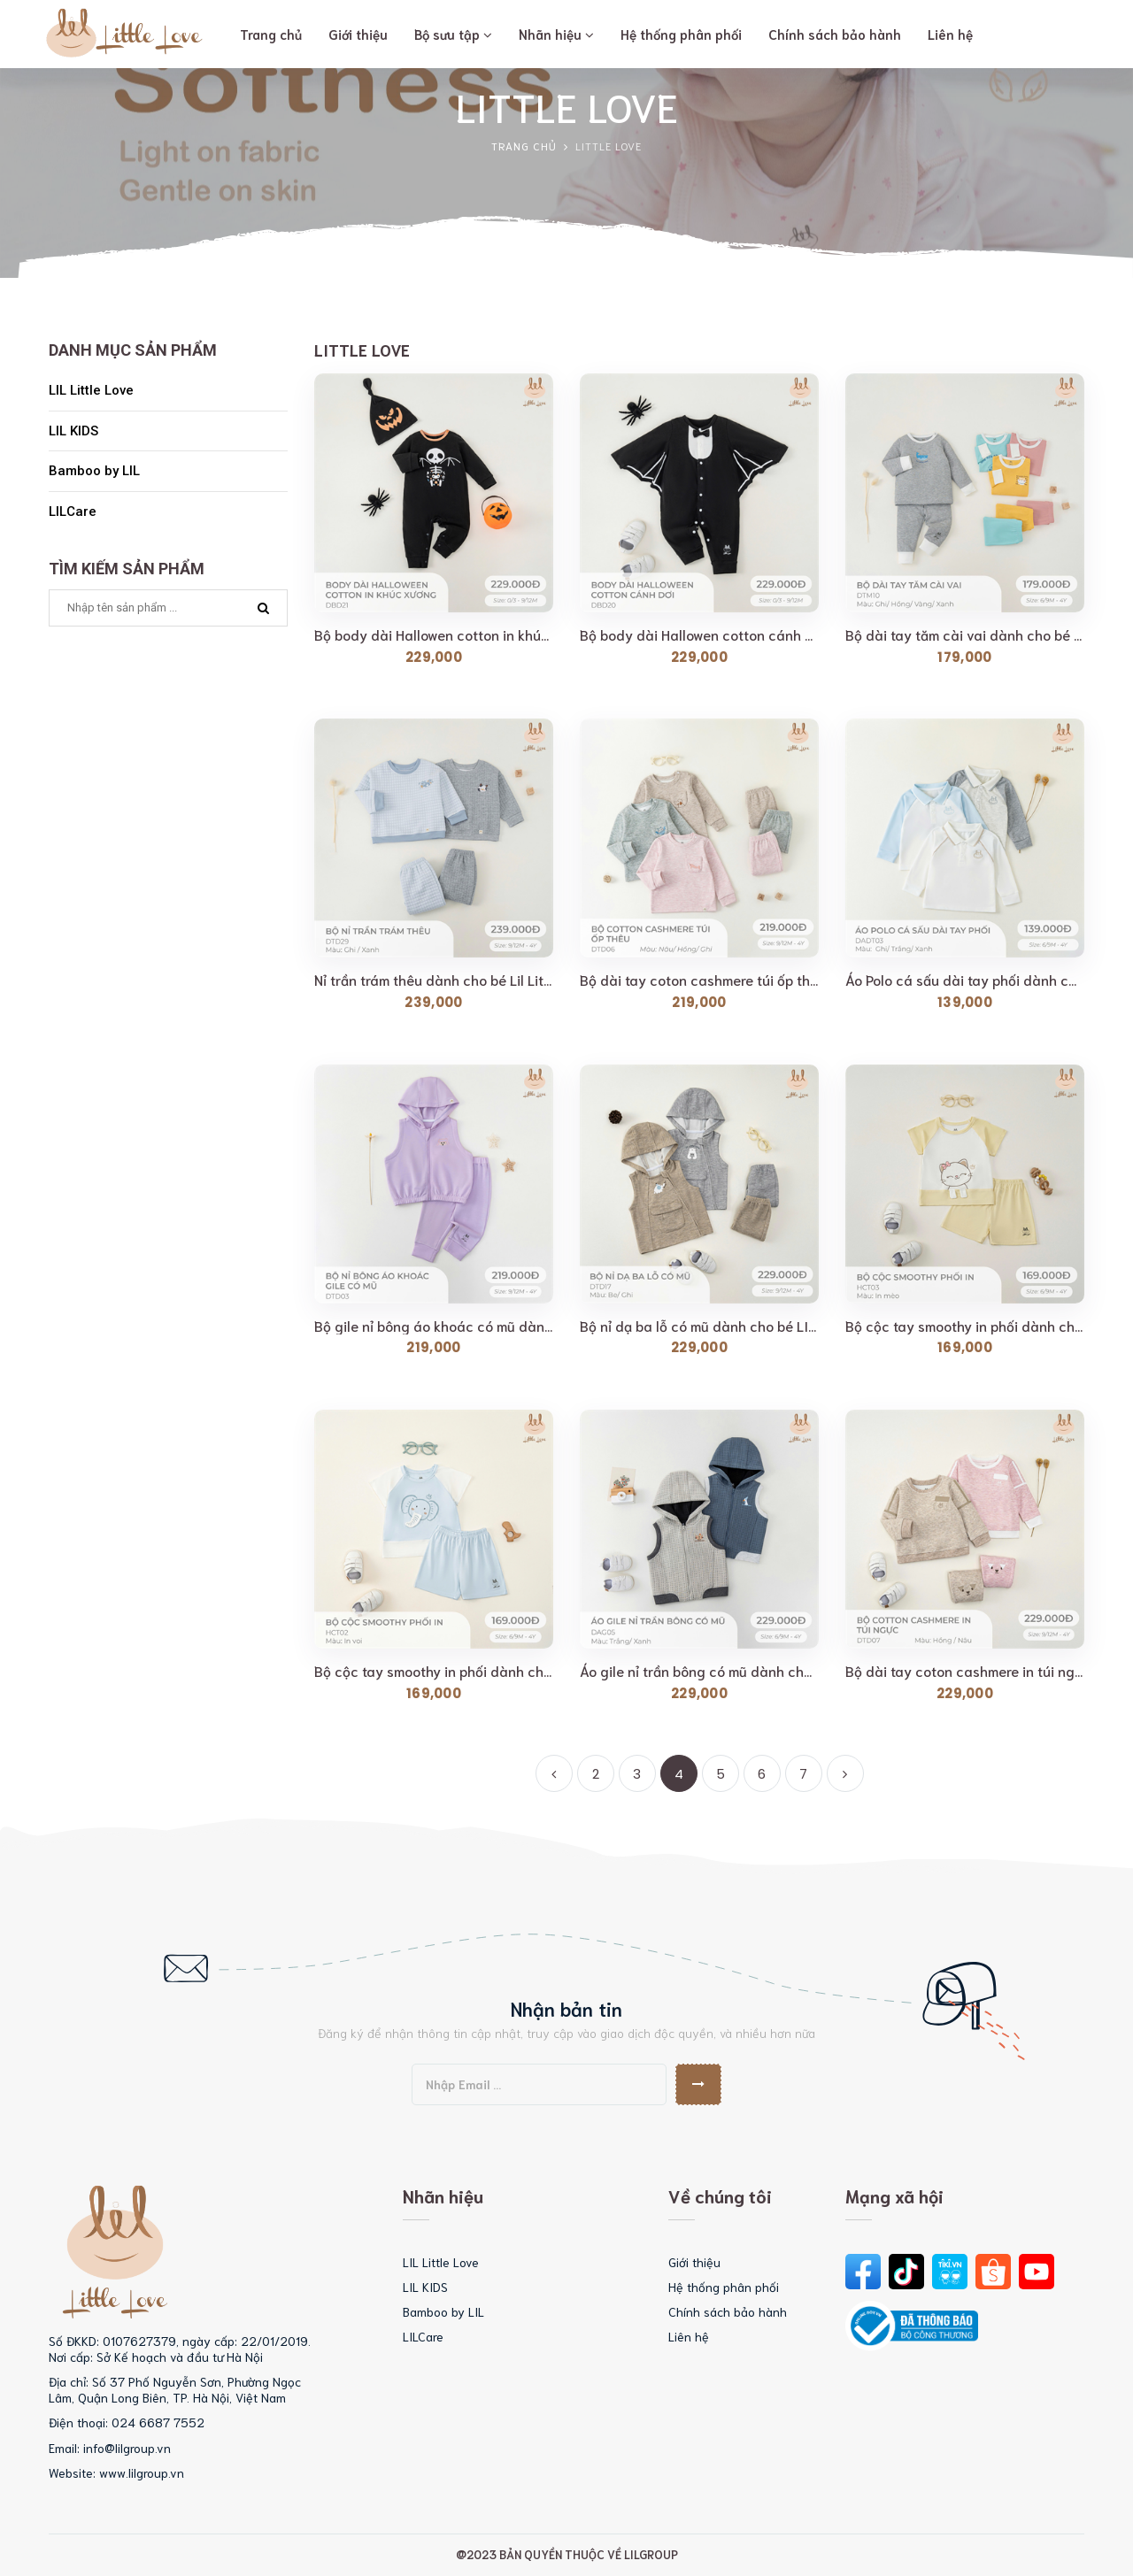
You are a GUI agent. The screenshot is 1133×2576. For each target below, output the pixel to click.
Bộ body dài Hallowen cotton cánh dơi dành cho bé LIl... (699, 634)
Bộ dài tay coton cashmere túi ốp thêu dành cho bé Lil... (699, 979)
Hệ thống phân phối (723, 2287)
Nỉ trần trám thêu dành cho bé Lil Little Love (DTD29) (433, 979)
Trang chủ (524, 145)
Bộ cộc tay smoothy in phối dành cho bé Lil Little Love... (964, 1325)
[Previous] (554, 1773)
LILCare (72, 511)
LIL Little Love (91, 390)
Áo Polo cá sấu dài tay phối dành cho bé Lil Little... (964, 979)
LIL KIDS (73, 431)
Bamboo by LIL (94, 471)
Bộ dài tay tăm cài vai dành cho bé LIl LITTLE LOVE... (964, 634)
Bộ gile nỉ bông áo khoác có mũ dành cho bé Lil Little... (433, 1325)
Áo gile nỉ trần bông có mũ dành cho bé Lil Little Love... (699, 1671)
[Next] (845, 1773)
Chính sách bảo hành (727, 2311)
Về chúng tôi (720, 2195)
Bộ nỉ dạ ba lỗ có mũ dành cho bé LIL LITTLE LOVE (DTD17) (699, 1325)
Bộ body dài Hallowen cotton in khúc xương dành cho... (433, 634)
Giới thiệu (694, 2262)
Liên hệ (688, 2336)
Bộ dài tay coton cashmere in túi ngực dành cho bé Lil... (964, 1671)
